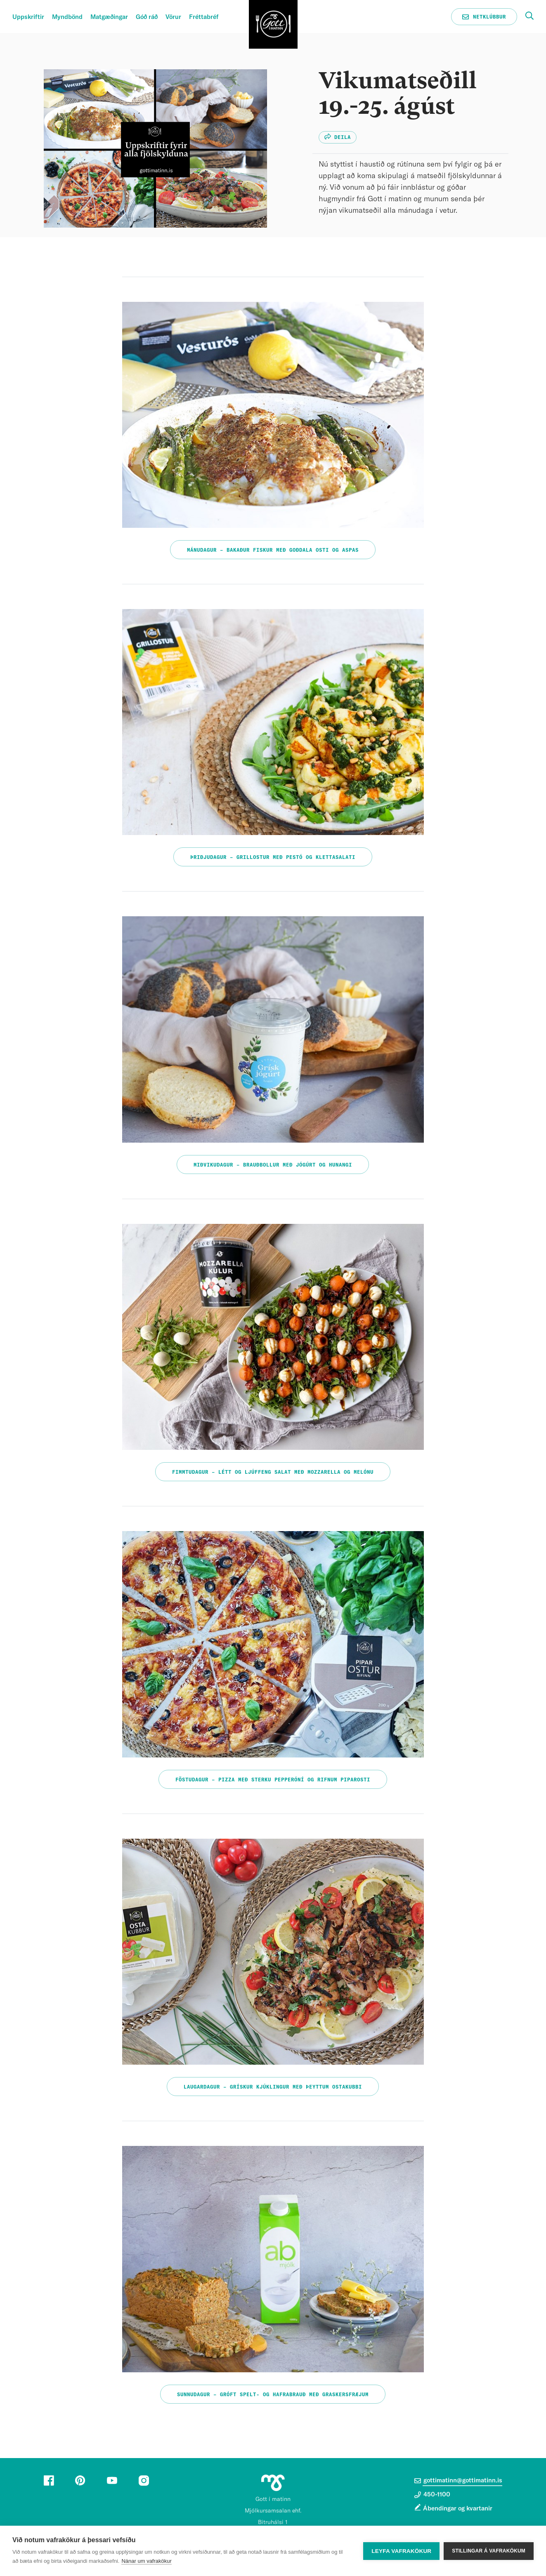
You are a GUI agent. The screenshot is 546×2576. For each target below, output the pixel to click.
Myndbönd (67, 17)
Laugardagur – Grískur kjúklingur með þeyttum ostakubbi (273, 2086)
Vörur (173, 17)
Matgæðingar (109, 17)
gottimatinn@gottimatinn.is (458, 2480)
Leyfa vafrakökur (401, 2551)
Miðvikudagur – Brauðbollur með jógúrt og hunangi (273, 1164)
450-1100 (432, 2494)
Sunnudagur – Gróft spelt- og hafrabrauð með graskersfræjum (273, 2394)
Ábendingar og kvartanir (457, 2508)
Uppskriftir (28, 17)
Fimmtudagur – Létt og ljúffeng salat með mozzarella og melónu (272, 1472)
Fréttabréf (204, 17)
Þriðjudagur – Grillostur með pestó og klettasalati (272, 857)
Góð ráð (147, 17)
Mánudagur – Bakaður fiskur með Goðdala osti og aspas (273, 550)
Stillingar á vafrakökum (488, 2551)
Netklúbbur (484, 17)
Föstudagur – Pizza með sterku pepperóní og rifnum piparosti (272, 1779)
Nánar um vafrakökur (146, 2561)
